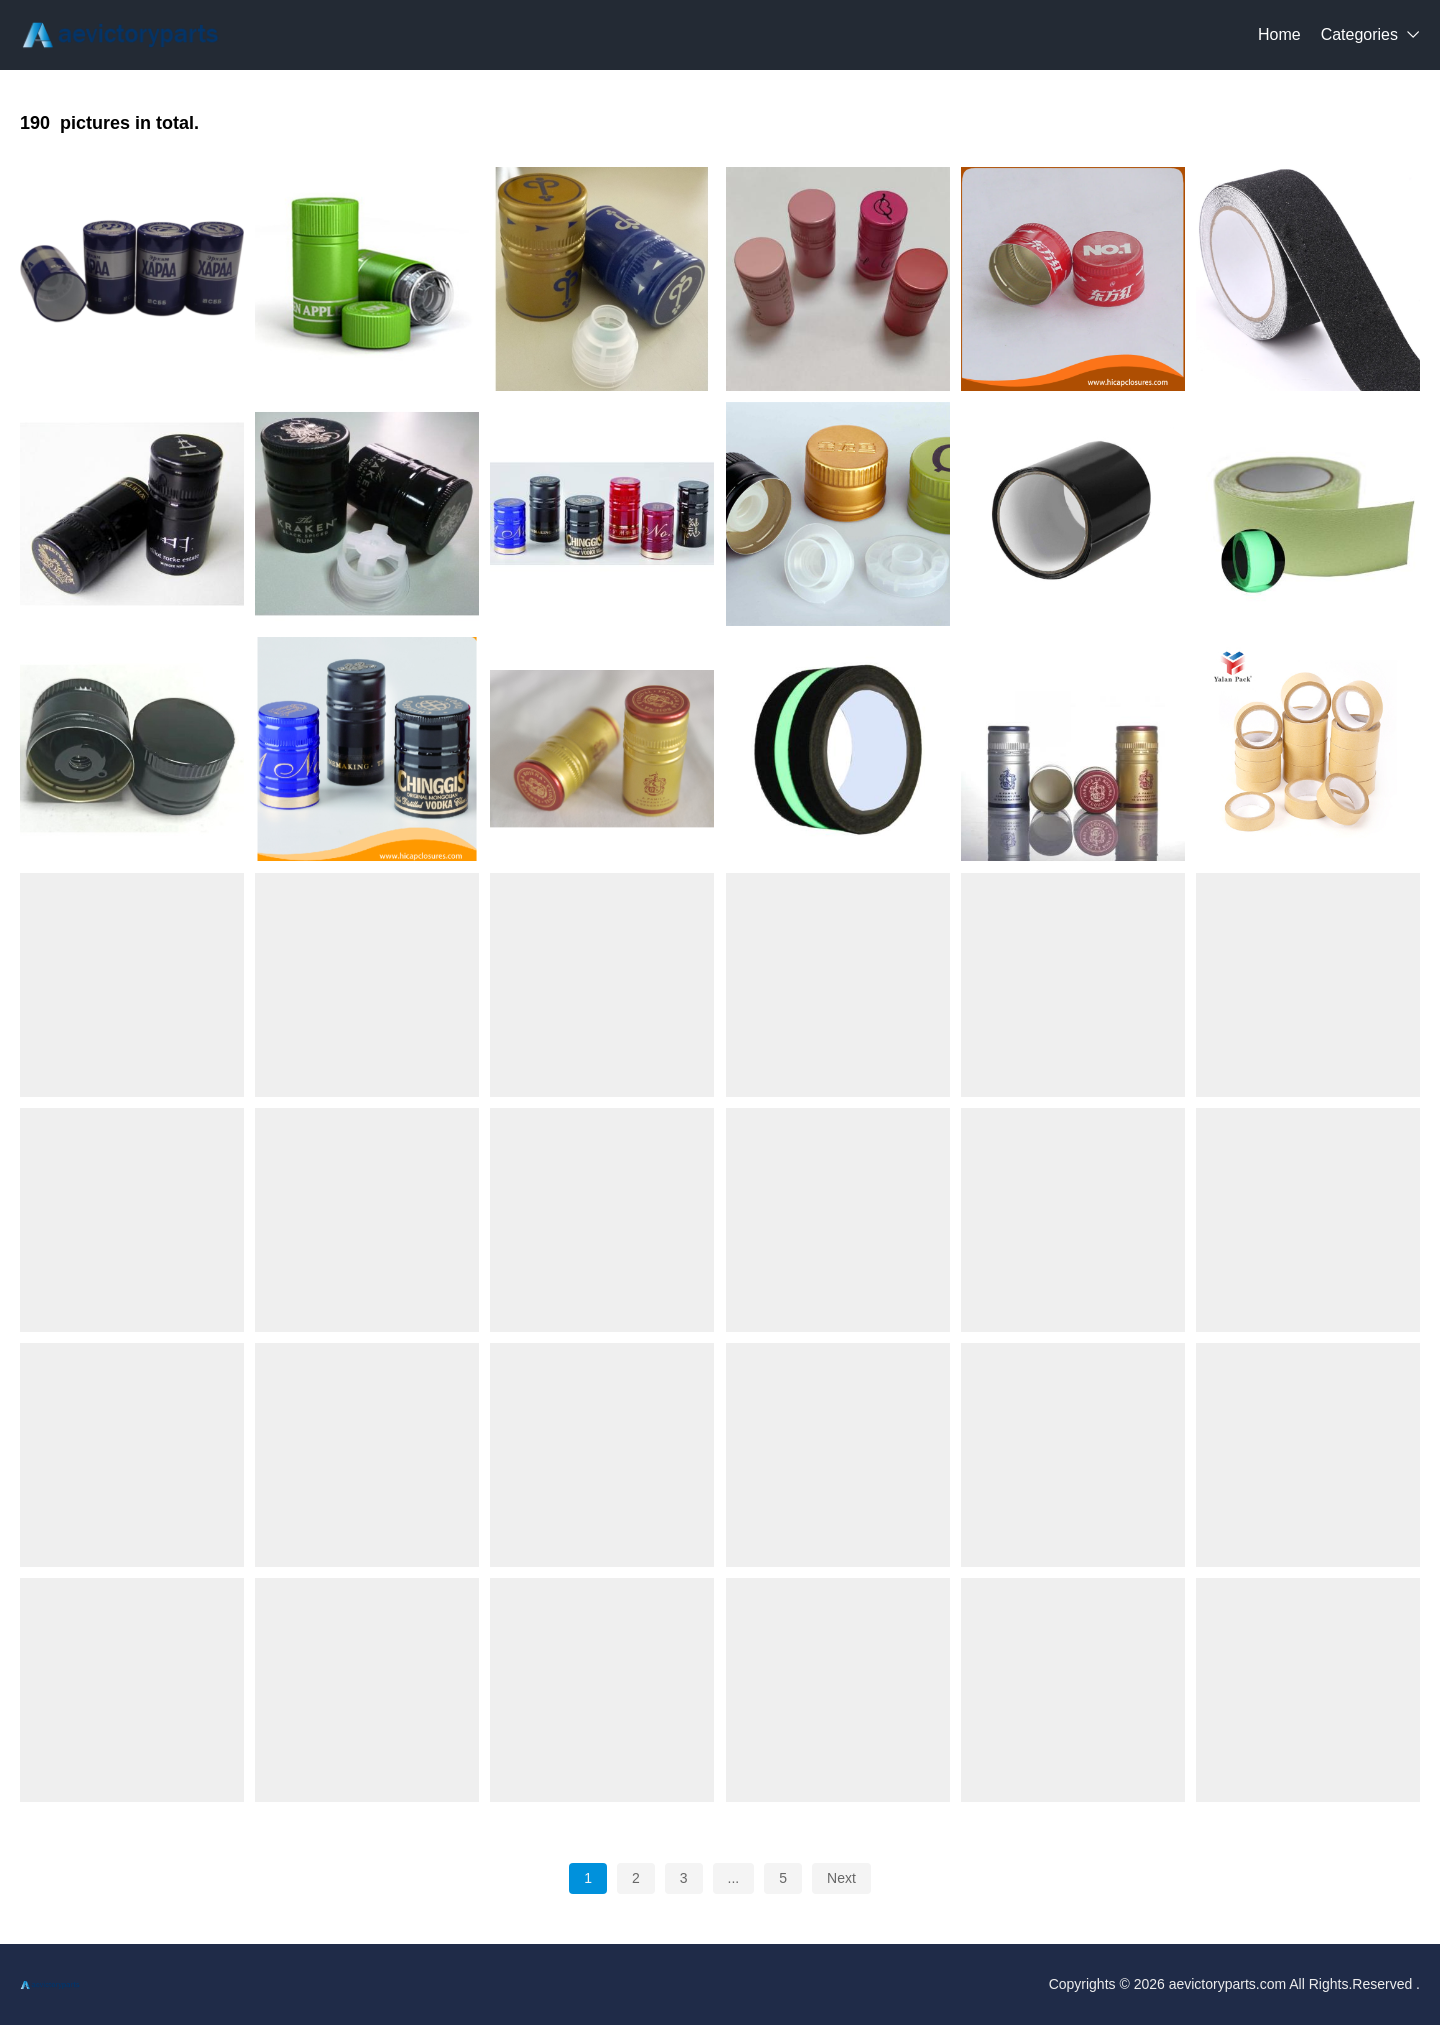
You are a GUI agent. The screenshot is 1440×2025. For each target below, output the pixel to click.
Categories (1359, 34)
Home (1279, 34)
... (734, 1878)
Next (841, 1878)
